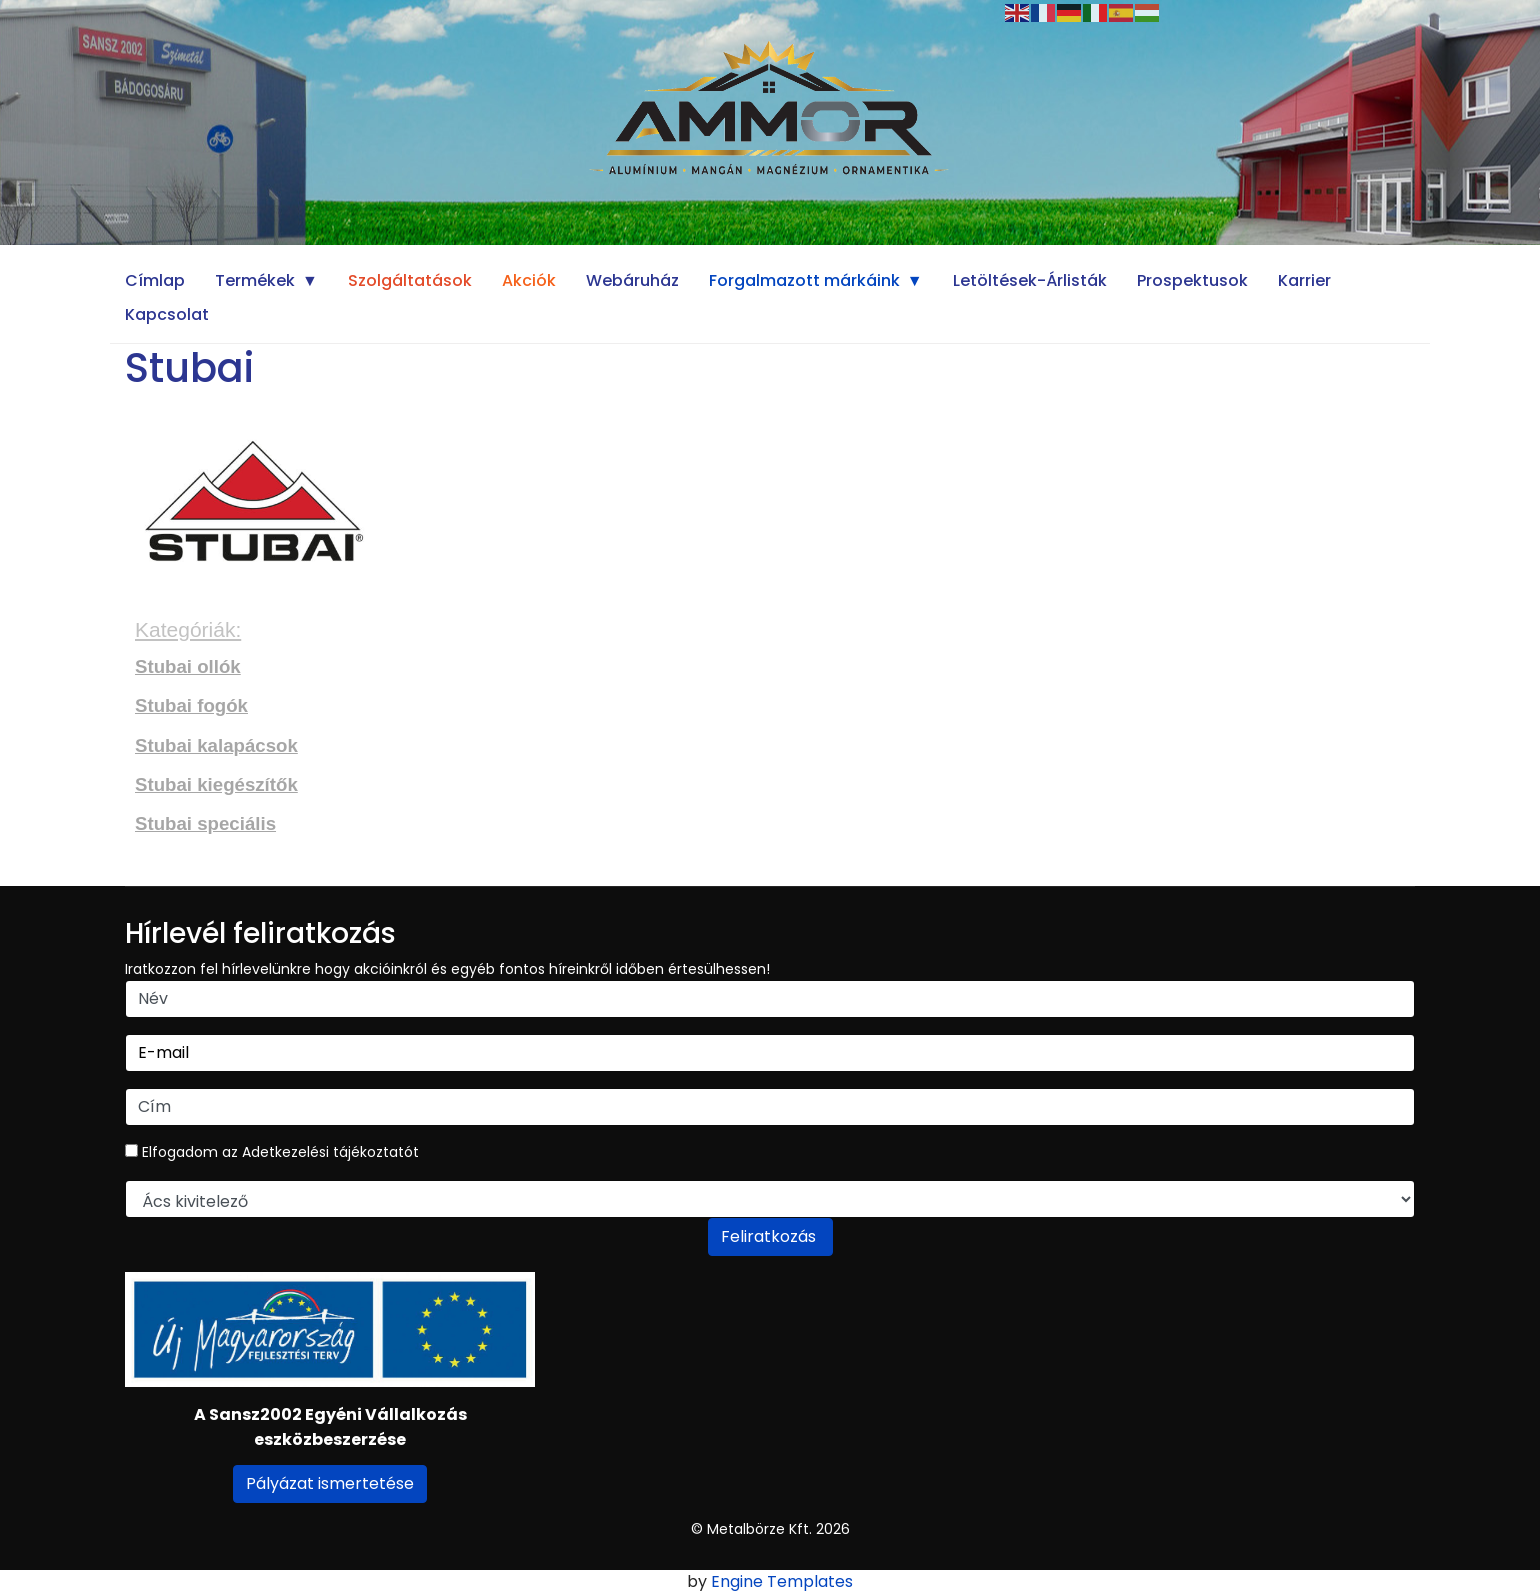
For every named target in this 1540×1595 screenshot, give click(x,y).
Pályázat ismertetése (330, 1483)
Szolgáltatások (410, 280)
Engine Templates (782, 1581)
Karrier (1304, 280)
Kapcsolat (167, 314)
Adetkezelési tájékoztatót (330, 1152)
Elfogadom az (272, 1152)
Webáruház (632, 280)
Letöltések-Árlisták (1030, 280)
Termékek (255, 280)
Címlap (155, 280)
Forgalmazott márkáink (804, 280)
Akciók (529, 280)
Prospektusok (1192, 280)
